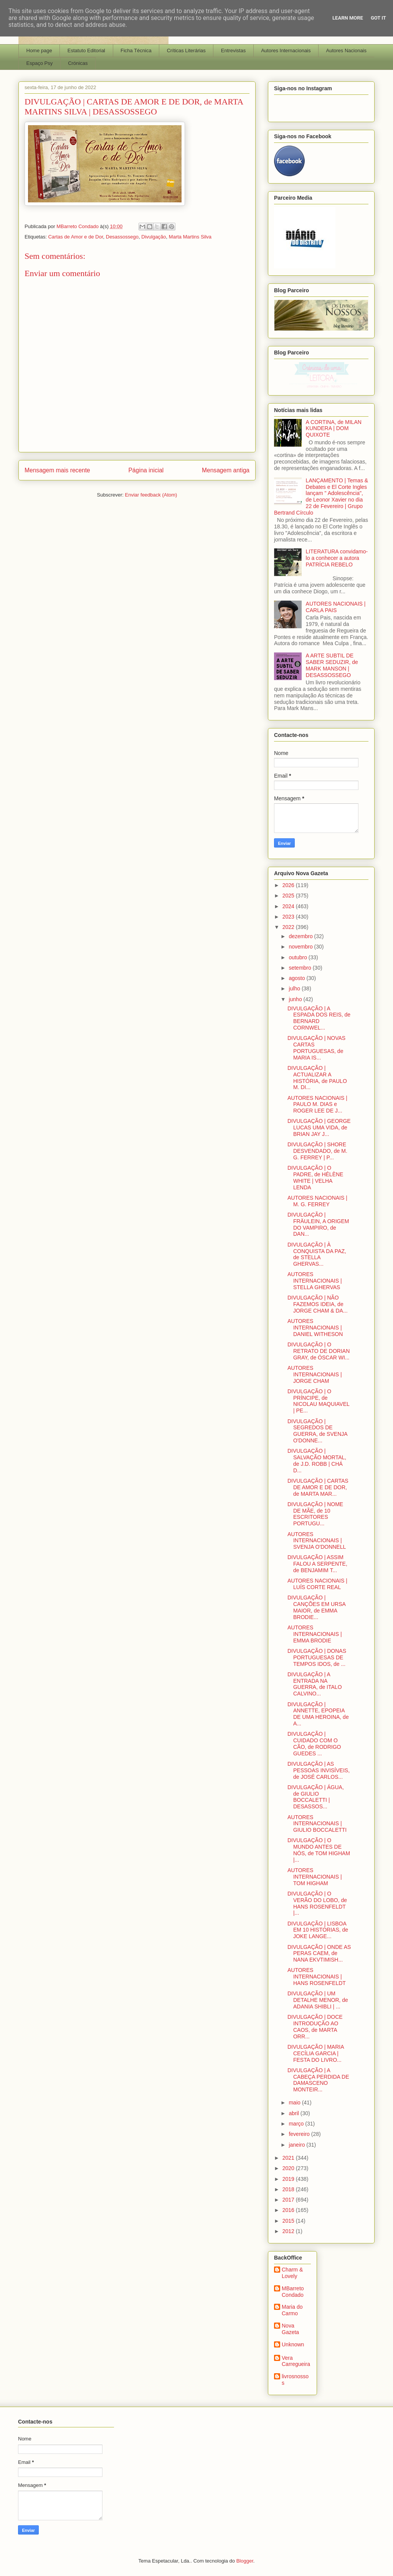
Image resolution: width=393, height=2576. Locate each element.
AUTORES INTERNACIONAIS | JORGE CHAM (314, 1374)
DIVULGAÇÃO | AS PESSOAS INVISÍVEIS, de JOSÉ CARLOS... (318, 1770)
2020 (289, 2168)
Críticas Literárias (186, 50)
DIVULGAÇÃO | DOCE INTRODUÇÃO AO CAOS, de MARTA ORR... (315, 2026)
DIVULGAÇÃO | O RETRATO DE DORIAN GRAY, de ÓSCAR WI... (318, 1351)
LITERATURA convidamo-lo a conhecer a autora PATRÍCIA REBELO (337, 558)
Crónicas (78, 63)
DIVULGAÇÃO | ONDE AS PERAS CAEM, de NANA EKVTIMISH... (319, 1953)
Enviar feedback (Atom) (151, 495)
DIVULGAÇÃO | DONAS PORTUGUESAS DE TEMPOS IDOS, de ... (316, 1657)
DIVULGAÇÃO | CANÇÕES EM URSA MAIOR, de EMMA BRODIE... (316, 1607)
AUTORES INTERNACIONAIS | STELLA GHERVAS (314, 1280)
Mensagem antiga (225, 470)
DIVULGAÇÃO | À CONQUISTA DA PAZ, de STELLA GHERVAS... (316, 1254)
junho (296, 999)
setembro (300, 968)
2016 (289, 2210)
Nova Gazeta (290, 2329)
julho (295, 988)
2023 (289, 917)
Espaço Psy (39, 63)
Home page (39, 50)
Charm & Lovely (292, 2272)
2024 (289, 906)
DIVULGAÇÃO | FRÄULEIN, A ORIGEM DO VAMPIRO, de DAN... (318, 1224)
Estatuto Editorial (86, 50)
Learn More (347, 18)
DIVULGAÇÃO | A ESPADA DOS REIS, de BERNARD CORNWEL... (318, 1018)
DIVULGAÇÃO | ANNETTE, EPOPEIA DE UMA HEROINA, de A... (318, 1714)
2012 (289, 2231)
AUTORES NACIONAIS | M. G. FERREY (317, 1201)
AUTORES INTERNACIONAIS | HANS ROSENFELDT (316, 1976)
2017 (289, 2200)
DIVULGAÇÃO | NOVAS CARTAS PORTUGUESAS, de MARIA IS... (316, 1047)
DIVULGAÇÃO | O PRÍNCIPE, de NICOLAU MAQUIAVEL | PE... (318, 1401)
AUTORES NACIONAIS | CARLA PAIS (336, 607)
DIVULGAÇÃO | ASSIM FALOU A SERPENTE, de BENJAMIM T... (317, 1563)
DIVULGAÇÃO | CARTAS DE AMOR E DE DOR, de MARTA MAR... (317, 1487)
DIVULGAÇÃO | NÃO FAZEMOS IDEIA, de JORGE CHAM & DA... (317, 1304)
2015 (289, 2221)
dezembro (301, 936)
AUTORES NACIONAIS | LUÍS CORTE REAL (317, 1584)
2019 (289, 2179)
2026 (289, 885)
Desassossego (122, 237)
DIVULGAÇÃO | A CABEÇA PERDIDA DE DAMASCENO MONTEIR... (318, 2080)
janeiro (297, 2145)
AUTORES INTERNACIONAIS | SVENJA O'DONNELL (316, 1540)
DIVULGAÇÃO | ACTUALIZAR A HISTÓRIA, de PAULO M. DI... (317, 1077)
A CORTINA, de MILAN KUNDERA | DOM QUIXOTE (334, 428)
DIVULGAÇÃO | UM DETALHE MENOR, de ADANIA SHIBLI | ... (317, 2000)
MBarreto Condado (293, 2291)
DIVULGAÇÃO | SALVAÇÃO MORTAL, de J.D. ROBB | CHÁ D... (316, 1460)
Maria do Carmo (292, 2310)
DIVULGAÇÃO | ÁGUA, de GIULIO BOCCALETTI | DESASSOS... (315, 1796)
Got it (378, 18)
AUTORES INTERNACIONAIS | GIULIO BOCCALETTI (317, 1823)
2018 (289, 2189)
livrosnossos (295, 2379)
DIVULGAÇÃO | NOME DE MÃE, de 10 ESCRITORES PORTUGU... (315, 1513)
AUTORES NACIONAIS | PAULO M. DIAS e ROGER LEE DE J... (317, 1104)
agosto (297, 978)
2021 (289, 2158)
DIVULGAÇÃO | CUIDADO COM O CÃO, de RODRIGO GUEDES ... (314, 1743)
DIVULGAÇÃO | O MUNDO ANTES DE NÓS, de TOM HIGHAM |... (318, 1849)
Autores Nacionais (346, 50)
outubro (298, 957)
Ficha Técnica (136, 50)
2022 (289, 927)
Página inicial (145, 470)
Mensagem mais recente (57, 470)
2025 (289, 895)
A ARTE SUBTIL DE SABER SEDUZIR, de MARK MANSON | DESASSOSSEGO (332, 665)
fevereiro (300, 2134)
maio (295, 2102)
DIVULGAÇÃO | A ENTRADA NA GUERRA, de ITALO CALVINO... (314, 1684)
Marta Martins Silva (190, 237)
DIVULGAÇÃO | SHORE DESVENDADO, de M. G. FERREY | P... (317, 1151)
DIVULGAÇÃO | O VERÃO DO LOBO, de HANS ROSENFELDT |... (317, 1903)
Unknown (293, 2344)
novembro (301, 947)
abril (294, 2113)
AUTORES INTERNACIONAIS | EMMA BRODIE (314, 1634)
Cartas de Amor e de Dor (75, 237)
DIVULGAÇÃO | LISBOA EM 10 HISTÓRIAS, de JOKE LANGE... (317, 1930)
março (297, 2124)
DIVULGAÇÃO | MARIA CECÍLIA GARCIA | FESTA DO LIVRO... (315, 2053)
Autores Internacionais (285, 50)
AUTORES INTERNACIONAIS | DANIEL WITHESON (315, 1327)
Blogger (244, 2561)
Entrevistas (233, 50)
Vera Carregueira (296, 2361)
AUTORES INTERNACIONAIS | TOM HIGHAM (314, 1876)
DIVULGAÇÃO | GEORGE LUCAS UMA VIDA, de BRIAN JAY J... (319, 1127)
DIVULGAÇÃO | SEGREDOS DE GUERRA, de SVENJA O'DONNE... (317, 1431)
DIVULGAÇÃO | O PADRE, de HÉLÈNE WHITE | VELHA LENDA (315, 1177)
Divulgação (153, 237)
